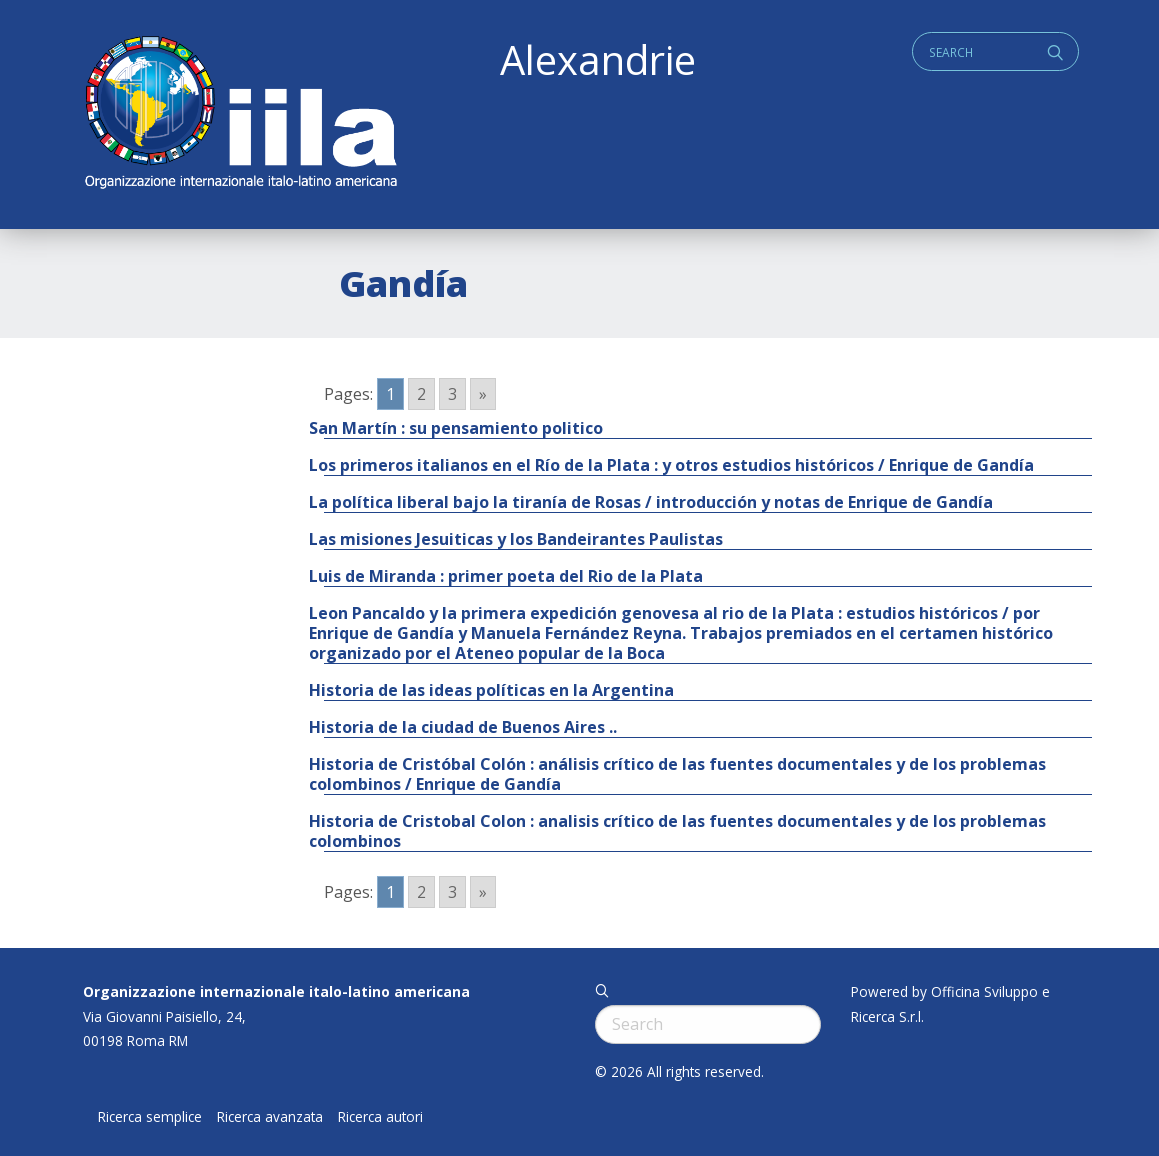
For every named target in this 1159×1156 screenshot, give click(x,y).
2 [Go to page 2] (421, 394)
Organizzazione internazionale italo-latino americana (276, 991)
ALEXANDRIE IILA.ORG (240, 114)
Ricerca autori (380, 1117)
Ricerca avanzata (270, 1117)
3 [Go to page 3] (452, 394)
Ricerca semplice (150, 1117)
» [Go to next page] (483, 394)
